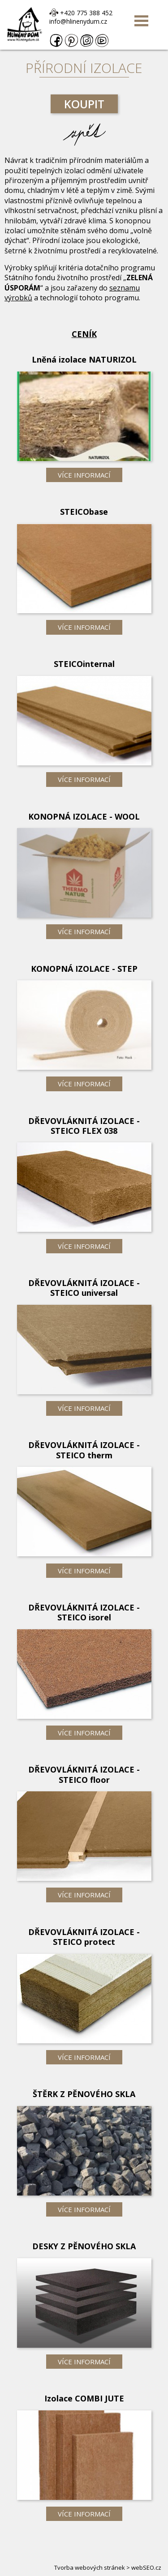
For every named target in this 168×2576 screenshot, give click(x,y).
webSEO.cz (146, 2567)
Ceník (84, 334)
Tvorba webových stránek (89, 2567)
